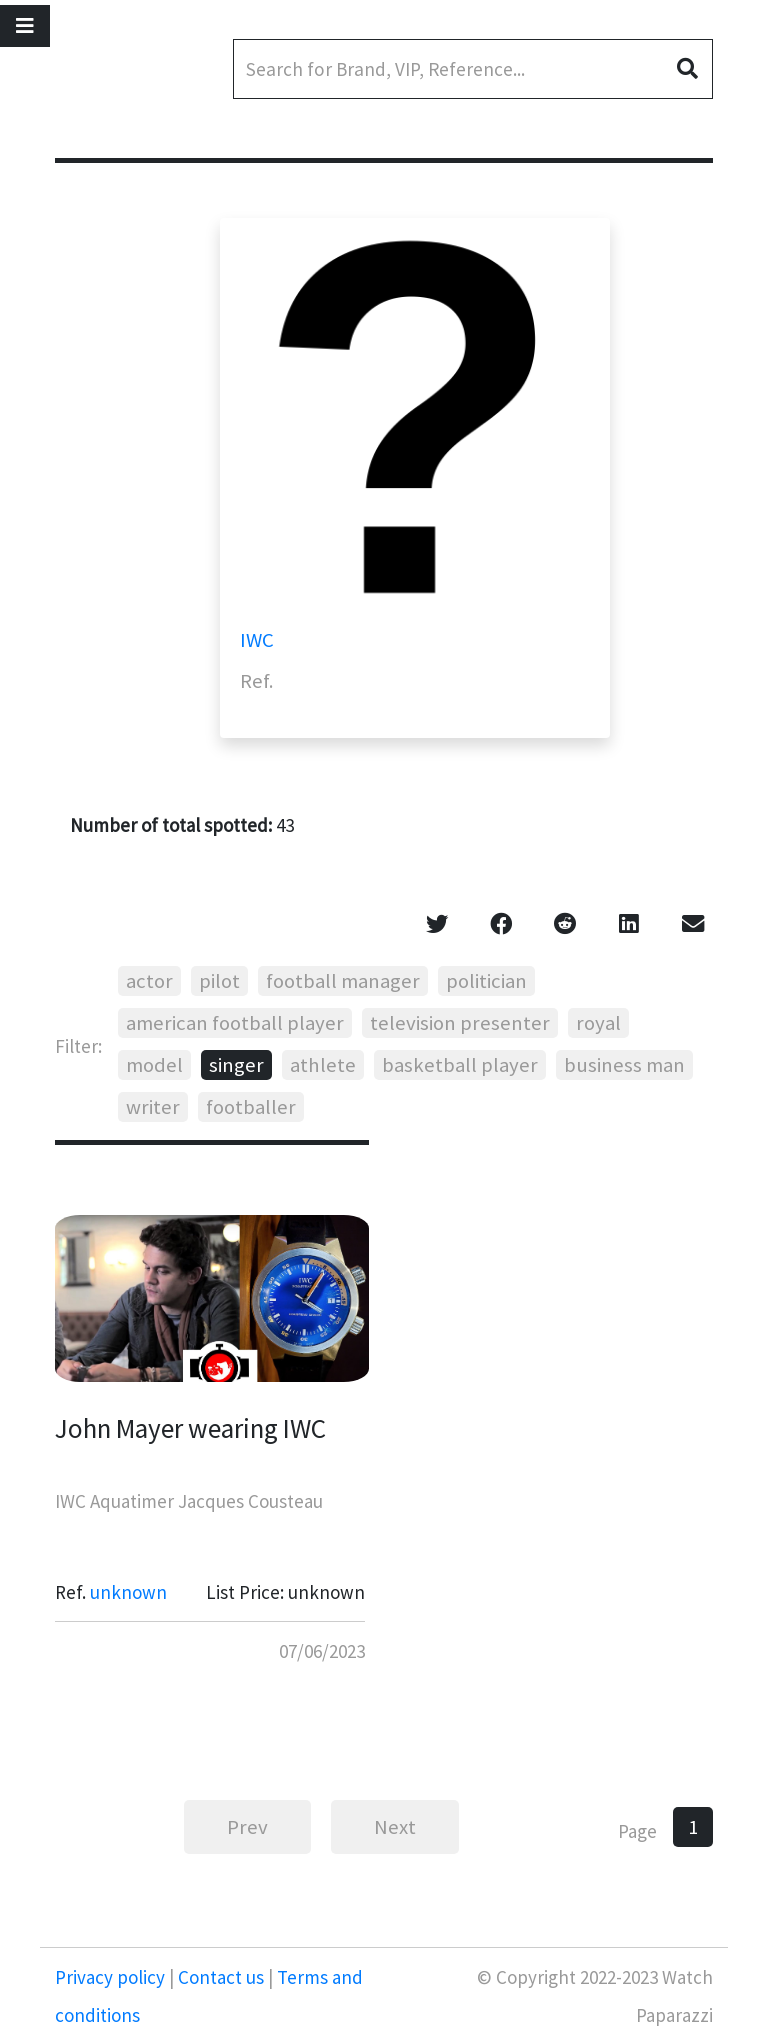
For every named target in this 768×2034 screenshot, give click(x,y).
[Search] (473, 69)
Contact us (221, 1977)
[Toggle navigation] (25, 26)
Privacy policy (112, 1977)
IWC (257, 640)
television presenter (460, 1023)
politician (486, 981)
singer (236, 1065)
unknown (128, 1592)
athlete (323, 1065)
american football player (235, 1023)
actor (149, 981)
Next (395, 1827)
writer (153, 1107)
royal (598, 1023)
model (154, 1065)
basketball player (460, 1065)
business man (624, 1065)
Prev (247, 1827)
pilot (219, 981)
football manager (343, 981)
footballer (251, 1107)
